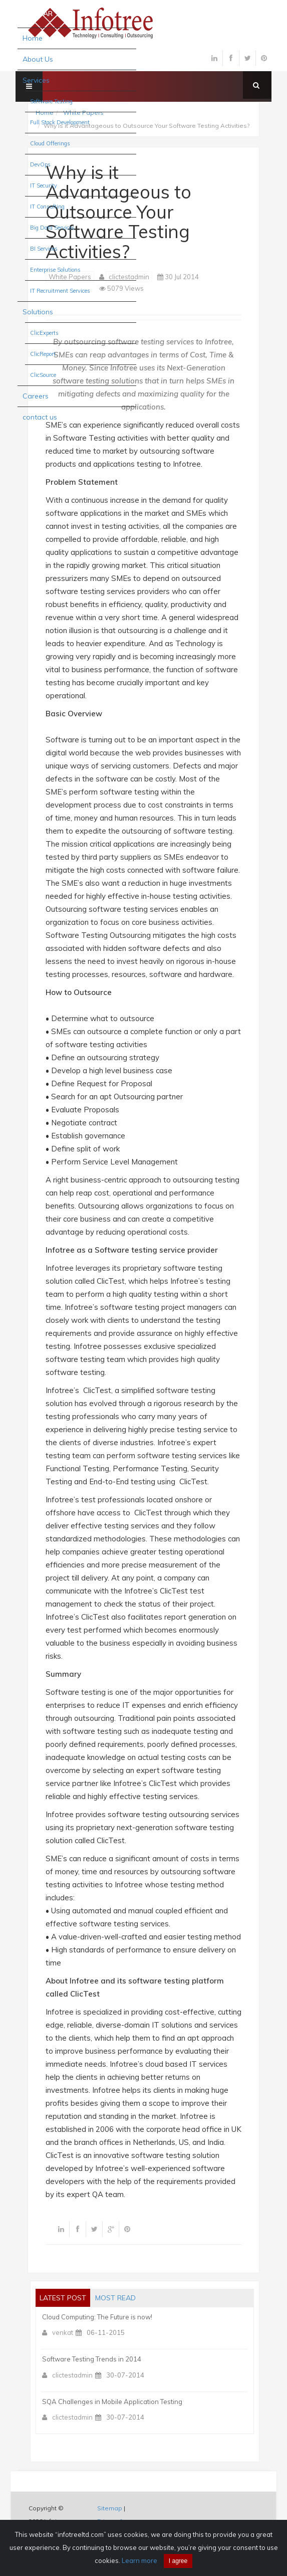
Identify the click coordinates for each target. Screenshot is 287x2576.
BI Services (44, 248)
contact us (40, 417)
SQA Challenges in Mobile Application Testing (112, 2402)
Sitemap (109, 2508)
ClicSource (43, 374)
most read (115, 2297)
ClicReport (43, 353)
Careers (36, 396)
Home (33, 38)
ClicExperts (44, 332)
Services (36, 80)
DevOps (40, 164)
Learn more (139, 2560)
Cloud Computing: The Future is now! (97, 2317)
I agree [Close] (178, 2560)
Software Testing (51, 101)
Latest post (63, 2297)
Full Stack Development (60, 122)
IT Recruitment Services (60, 290)
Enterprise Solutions (55, 269)
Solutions (38, 311)
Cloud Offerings (50, 143)
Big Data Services (52, 227)
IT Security (43, 185)
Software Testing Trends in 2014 (91, 2359)
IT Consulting (47, 206)
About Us (38, 59)
